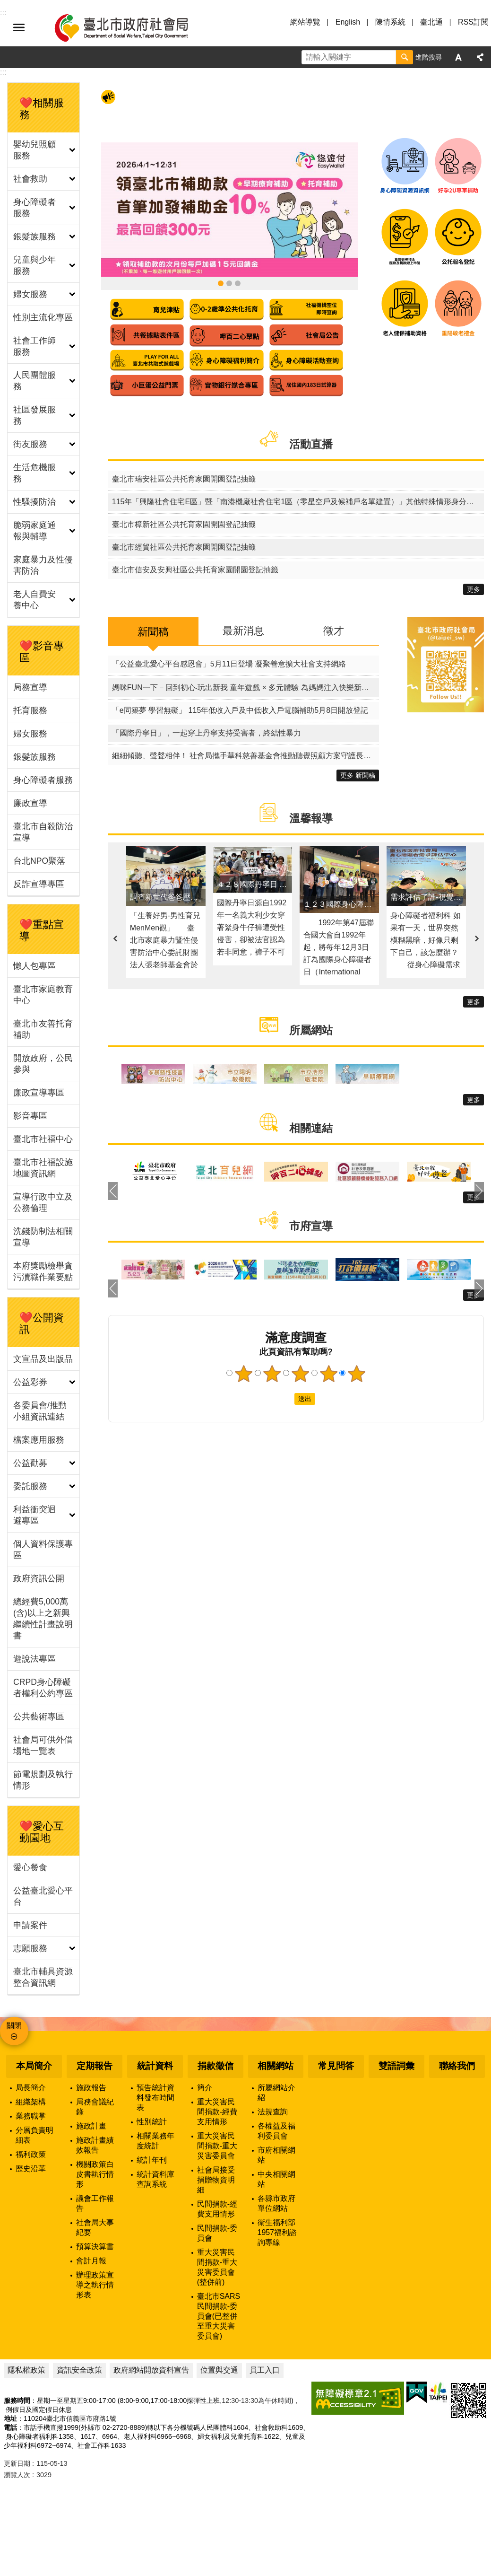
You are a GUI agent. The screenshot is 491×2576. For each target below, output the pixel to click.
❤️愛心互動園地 (41, 1832)
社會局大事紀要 (95, 2227)
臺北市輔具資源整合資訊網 (43, 1977)
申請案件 (30, 1925)
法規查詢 (273, 2112)
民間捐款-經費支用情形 (217, 2209)
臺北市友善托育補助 (43, 1029)
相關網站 (275, 2066)
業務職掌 (31, 2116)
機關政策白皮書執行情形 (95, 2174)
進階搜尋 (428, 57)
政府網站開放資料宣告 (151, 2370)
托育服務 (30, 710)
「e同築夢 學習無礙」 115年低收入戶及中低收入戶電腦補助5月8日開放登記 (240, 710)
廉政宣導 (30, 803)
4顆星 (328, 1374)
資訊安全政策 (79, 2370)
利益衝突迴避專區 (34, 1515)
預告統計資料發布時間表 (155, 2098)
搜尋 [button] (404, 57)
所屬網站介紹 (276, 2093)
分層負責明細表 (34, 2135)
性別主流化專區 (43, 317)
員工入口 (265, 2370)
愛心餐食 (30, 1867)
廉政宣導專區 (38, 1092)
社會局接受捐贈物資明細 (216, 2180)
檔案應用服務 (38, 1440)
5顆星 (357, 1374)
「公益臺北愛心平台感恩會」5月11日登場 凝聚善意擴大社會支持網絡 (229, 664)
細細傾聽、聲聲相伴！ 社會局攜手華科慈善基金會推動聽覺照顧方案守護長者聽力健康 (245, 756)
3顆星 (300, 1374)
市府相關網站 (276, 2155)
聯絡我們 (457, 2066)
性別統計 (152, 2122)
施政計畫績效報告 (95, 2145)
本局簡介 (34, 2066)
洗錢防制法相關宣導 (43, 1237)
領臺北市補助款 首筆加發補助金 (221, 283)
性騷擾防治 (34, 502)
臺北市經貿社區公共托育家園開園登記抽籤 (184, 547)
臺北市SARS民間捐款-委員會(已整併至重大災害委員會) (219, 2316)
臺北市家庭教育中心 (43, 994)
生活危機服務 (34, 473)
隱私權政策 (26, 2370)
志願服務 (30, 1948)
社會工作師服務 (34, 346)
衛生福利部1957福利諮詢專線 (277, 2232)
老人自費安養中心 (34, 599)
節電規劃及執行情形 (43, 1780)
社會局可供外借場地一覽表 (43, 1745)
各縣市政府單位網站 (276, 2203)
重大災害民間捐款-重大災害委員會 (217, 2146)
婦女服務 (30, 294)
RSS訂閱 (473, 22)
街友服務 (30, 444)
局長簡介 (31, 2088)
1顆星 (243, 1374)
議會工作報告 (95, 2203)
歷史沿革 (31, 2168)
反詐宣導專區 (38, 884)
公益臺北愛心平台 (43, 1896)
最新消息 (243, 631)
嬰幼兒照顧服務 (34, 150)
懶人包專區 (34, 966)
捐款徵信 (215, 2066)
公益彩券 (30, 1382)
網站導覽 (305, 22)
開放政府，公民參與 (43, 1063)
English (348, 22)
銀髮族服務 (34, 236)
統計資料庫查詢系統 (155, 2179)
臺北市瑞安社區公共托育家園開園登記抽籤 (184, 479)
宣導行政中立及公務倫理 (43, 1202)
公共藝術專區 (38, 1716)
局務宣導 (30, 687)
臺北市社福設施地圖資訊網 (43, 1167)
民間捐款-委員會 (217, 2233)
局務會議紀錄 (95, 2107)
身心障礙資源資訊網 (229, 283)
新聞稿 (153, 632)
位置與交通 (219, 2370)
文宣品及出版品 (43, 1359)
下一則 (477, 938)
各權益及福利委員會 (276, 2131)
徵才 (333, 631)
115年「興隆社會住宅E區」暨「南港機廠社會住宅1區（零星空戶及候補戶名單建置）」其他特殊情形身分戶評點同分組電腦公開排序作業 (298, 502)
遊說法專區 (34, 1659)
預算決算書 (95, 2247)
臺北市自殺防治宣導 (43, 832)
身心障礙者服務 (34, 207)
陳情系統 (390, 22)
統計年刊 (152, 2160)
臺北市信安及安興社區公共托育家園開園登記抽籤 (195, 570)
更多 (473, 589)
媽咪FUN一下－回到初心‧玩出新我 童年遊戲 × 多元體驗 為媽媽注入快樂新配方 (244, 687)
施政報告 (91, 2088)
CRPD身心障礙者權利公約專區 (43, 1687)
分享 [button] (480, 57)
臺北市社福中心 (43, 1139)
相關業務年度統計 (155, 2141)
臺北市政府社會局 (132, 27)
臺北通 (431, 22)
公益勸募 (30, 1463)
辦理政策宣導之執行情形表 (95, 2285)
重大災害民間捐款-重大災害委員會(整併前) (217, 2267)
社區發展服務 (34, 415)
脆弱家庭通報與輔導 (34, 530)
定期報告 (94, 2066)
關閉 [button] (14, 2026)
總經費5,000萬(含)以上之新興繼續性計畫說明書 (43, 1618)
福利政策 (31, 2154)
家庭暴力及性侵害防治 (43, 565)
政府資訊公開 (38, 1578)
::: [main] (3, 72)
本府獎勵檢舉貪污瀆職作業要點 (43, 1271)
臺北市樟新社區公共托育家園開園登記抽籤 (184, 524)
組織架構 (31, 2102)
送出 (285, 1399)
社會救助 (30, 179)
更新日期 (17, 2463)
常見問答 (336, 2066)
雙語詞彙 (396, 2066)
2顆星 (272, 1374)
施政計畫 (91, 2126)
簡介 (204, 2088)
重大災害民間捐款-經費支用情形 (217, 2112)
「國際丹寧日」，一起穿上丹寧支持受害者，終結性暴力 (206, 733)
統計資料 (155, 2066)
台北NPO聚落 (39, 861)
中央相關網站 (276, 2179)
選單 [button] (19, 27)
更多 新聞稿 (357, 775)
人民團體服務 (34, 380)
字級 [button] (458, 57)
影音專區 (30, 1116)
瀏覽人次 (17, 2475)
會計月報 (91, 2261)
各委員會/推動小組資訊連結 (40, 1411)
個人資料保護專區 (43, 1549)
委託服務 (30, 1486)
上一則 (115, 938)
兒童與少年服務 (34, 265)
